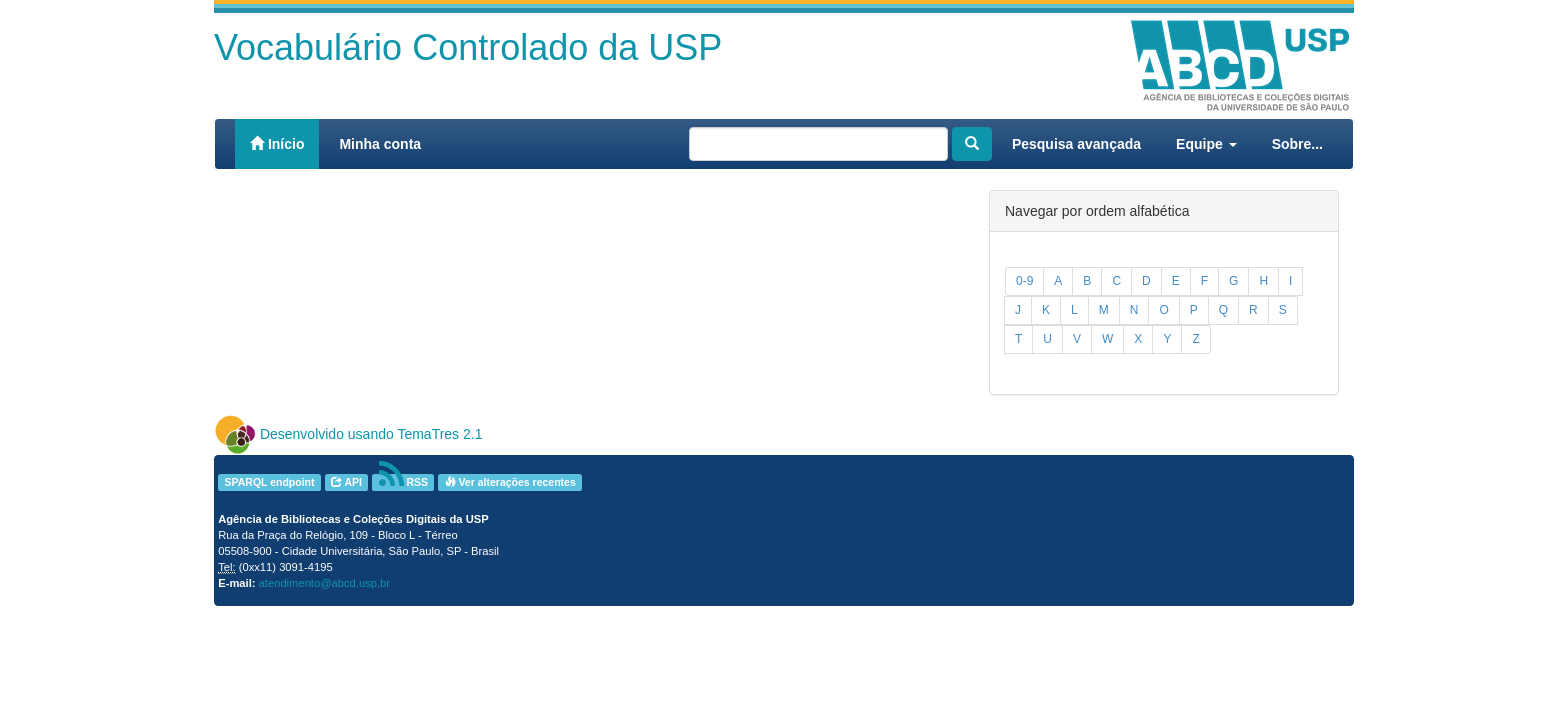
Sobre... (1297, 144)
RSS (404, 482)
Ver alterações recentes (510, 482)
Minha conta (380, 144)
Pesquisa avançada (1076, 144)
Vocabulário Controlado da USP (468, 47)
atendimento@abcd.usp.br (324, 583)
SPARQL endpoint (269, 482)
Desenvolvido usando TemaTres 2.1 (371, 434)
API (346, 482)
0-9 (1024, 281)
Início (277, 144)
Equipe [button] (1206, 144)
